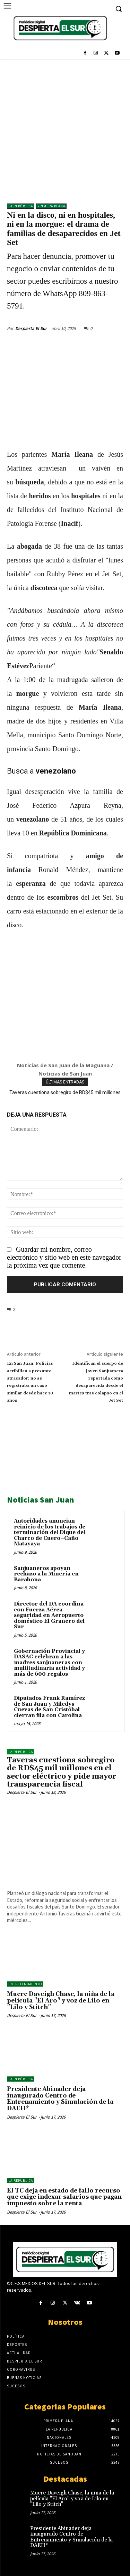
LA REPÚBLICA (20, 206)
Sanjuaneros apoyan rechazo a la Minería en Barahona (46, 1574)
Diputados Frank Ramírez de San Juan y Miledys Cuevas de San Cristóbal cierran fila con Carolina (49, 1707)
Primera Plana (51, 206)
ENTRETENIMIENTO (25, 1984)
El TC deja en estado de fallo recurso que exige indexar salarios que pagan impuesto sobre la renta (64, 2197)
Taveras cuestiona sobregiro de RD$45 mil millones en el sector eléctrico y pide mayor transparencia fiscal (61, 1772)
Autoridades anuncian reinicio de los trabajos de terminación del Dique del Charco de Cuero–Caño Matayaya (49, 1532)
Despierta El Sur (31, 328)
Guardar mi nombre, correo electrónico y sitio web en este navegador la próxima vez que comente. (64, 1257)
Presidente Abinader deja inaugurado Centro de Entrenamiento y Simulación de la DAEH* (60, 2098)
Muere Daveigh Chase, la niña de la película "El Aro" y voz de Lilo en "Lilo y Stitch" (60, 2000)
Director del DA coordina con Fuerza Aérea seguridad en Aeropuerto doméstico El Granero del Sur (49, 1615)
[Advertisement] (65, 127)
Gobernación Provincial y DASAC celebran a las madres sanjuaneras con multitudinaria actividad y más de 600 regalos (49, 1662)
